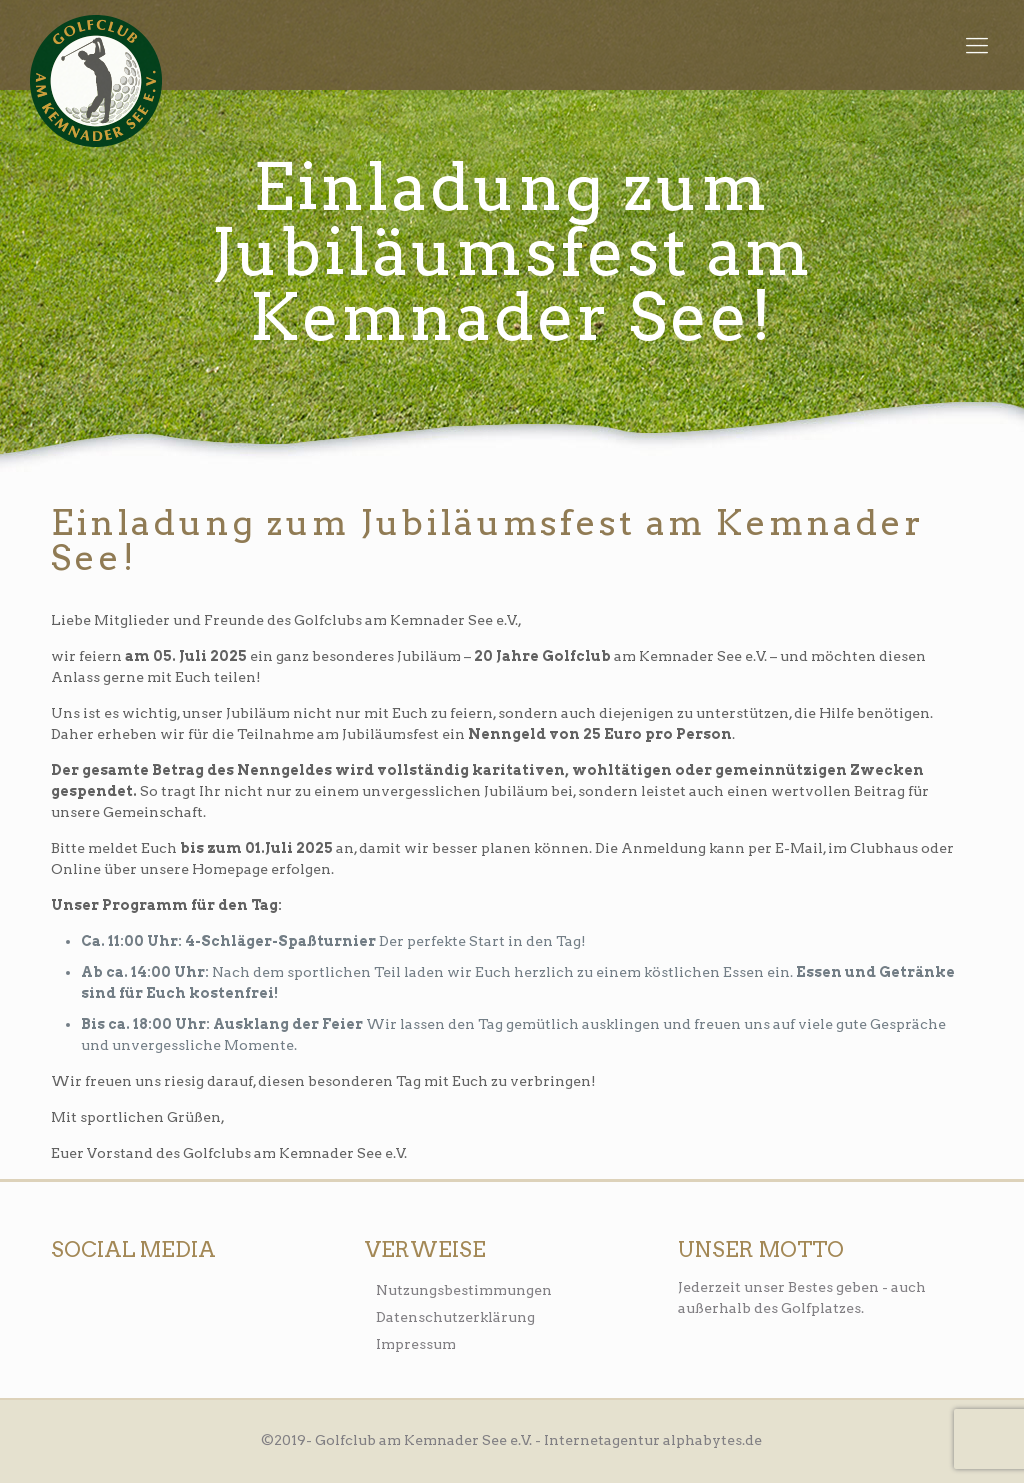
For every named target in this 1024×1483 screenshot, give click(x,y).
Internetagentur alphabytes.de (653, 1440)
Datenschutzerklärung (455, 1317)
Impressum (416, 1344)
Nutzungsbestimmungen (464, 1290)
